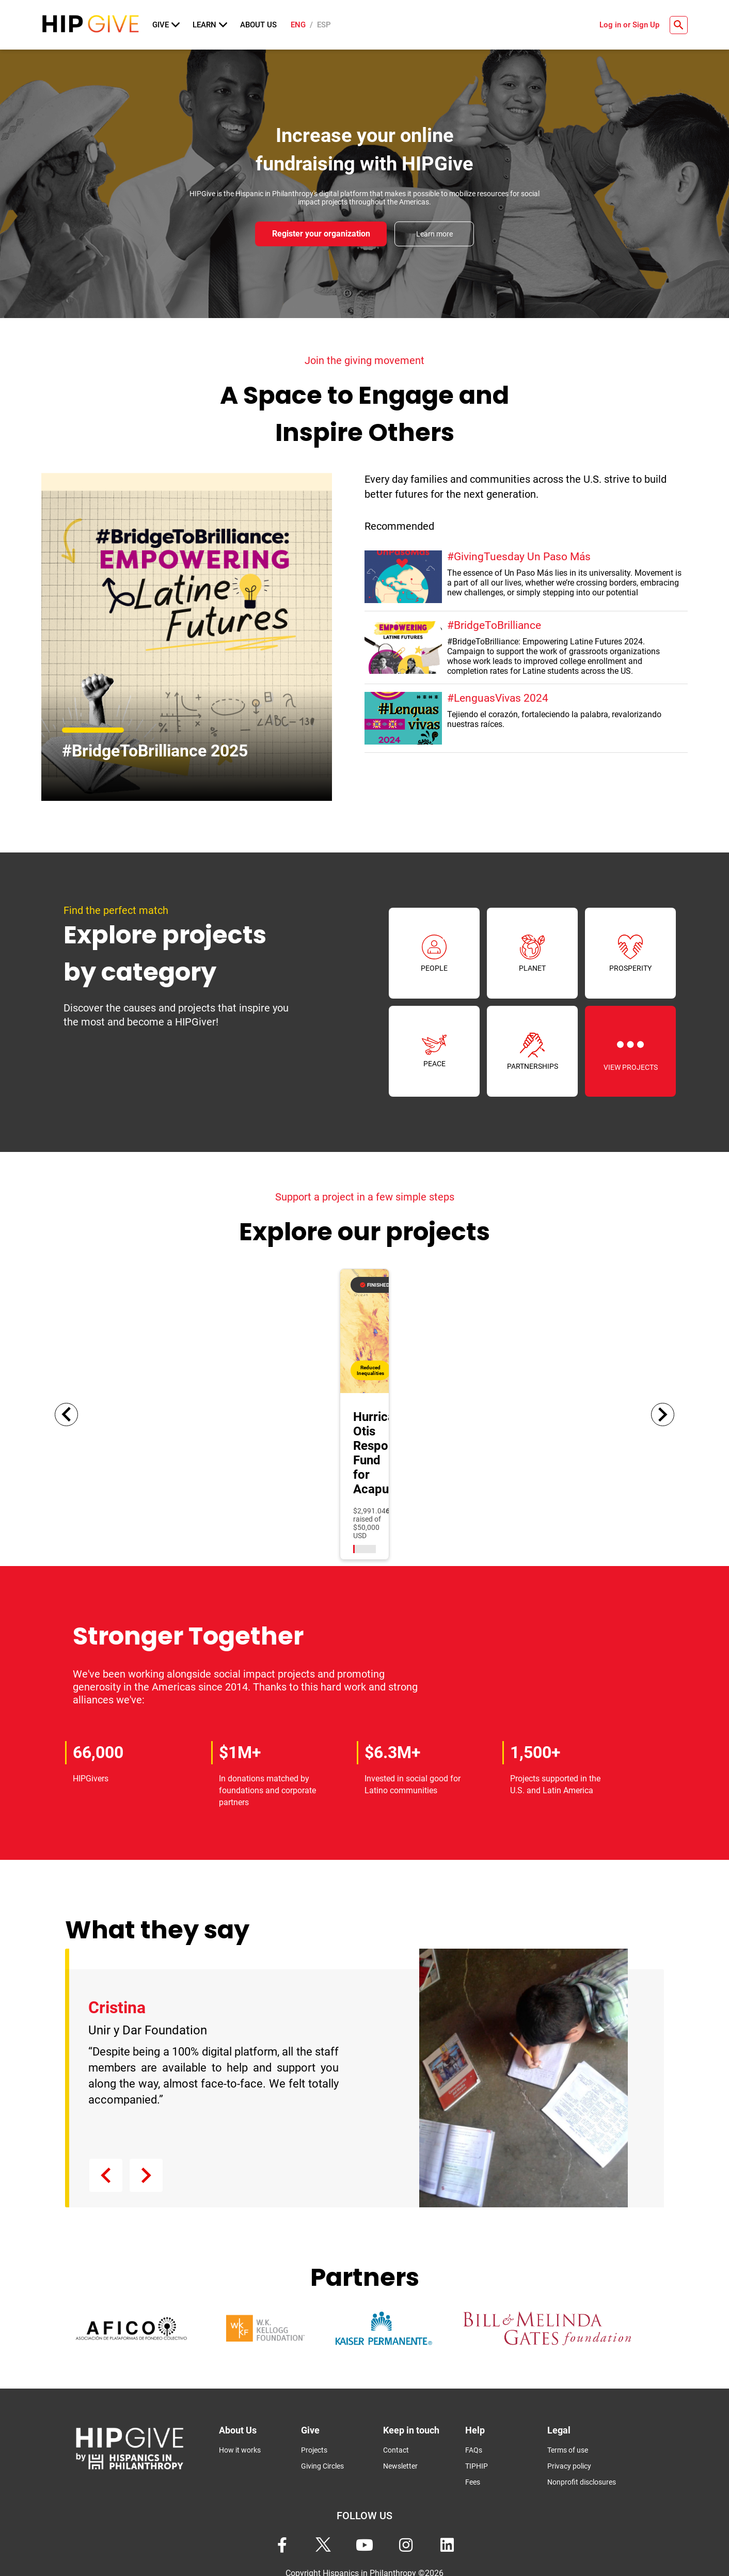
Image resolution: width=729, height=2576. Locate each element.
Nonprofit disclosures (581, 2481)
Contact (396, 2449)
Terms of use (567, 2449)
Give (166, 24)
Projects (314, 2449)
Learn (210, 24)
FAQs (473, 2449)
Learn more (434, 234)
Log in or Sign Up (629, 24)
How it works (240, 2449)
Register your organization (321, 234)
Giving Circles (322, 2465)
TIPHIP (476, 2465)
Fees (472, 2481)
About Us (258, 24)
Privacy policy (569, 2465)
